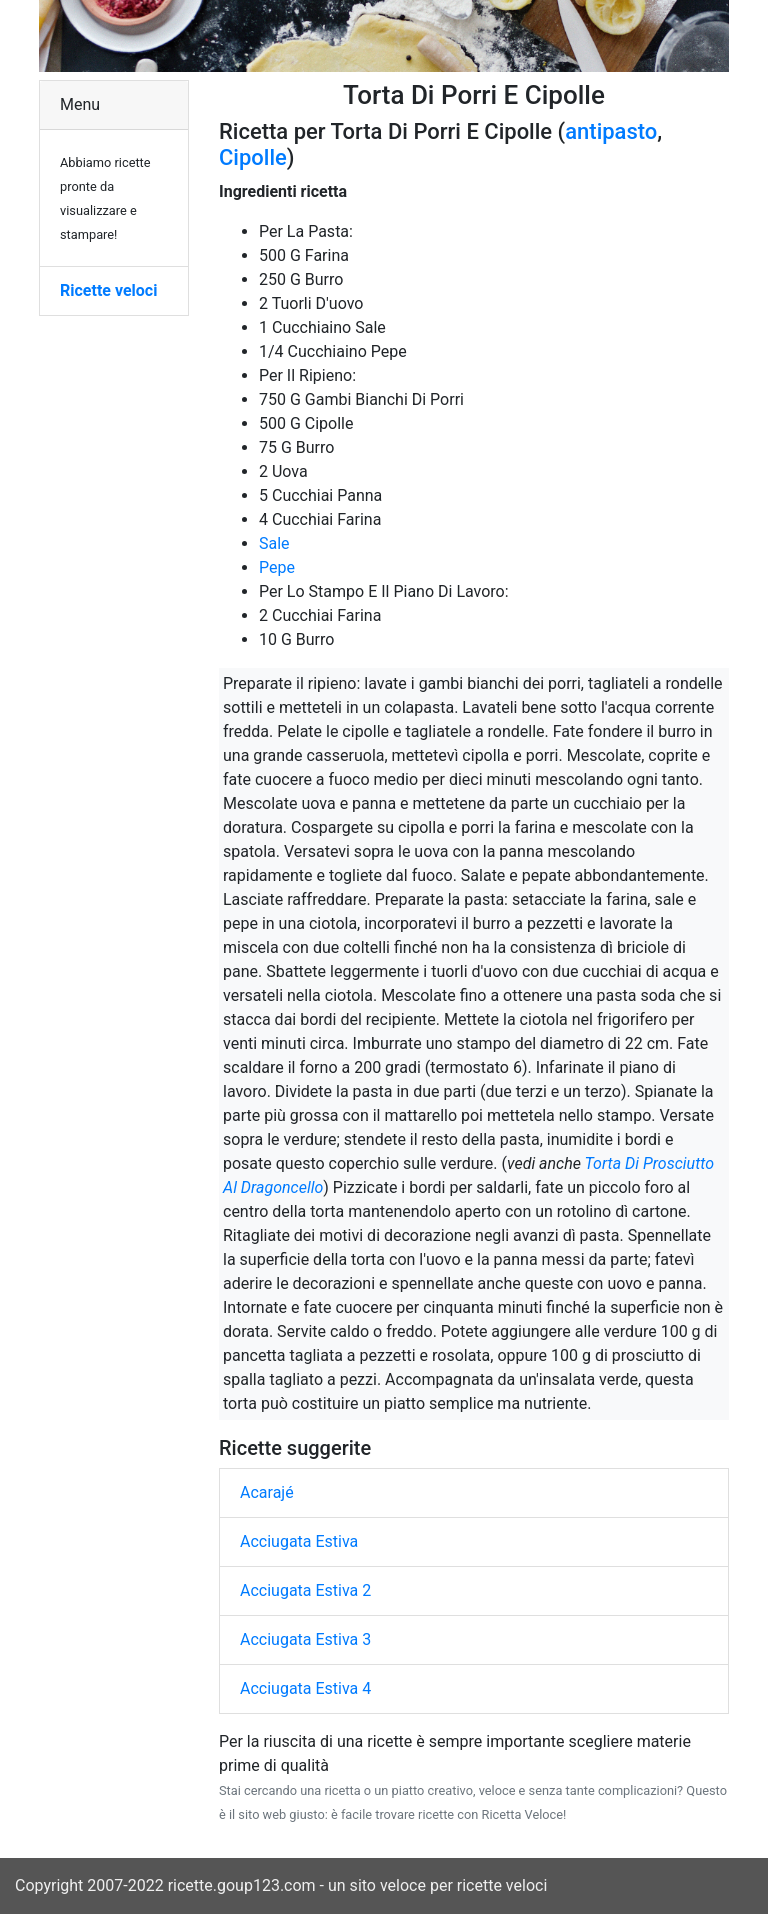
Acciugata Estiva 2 (305, 1590)
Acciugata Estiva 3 (305, 1639)
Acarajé (267, 1492)
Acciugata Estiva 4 (305, 1688)
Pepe (277, 567)
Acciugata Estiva (299, 1541)
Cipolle (253, 157)
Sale (274, 543)
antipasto (611, 131)
